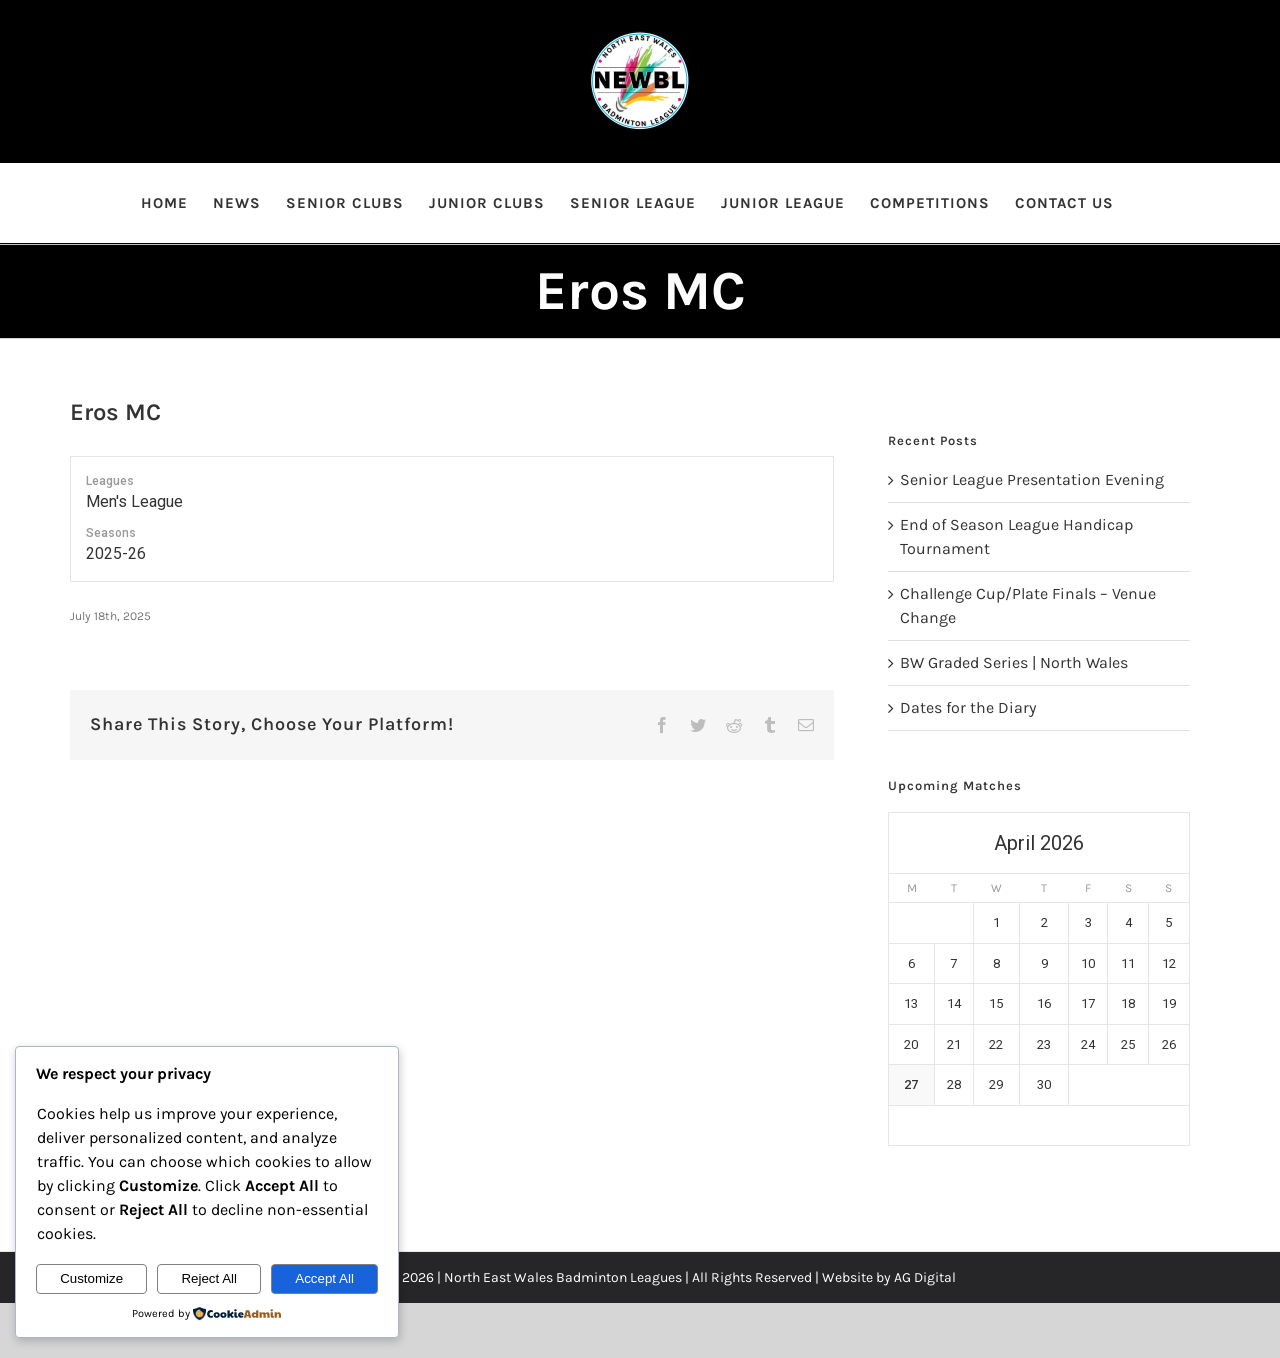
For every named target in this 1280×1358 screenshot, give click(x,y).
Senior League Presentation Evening (1032, 479)
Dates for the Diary (968, 707)
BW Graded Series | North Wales (1014, 662)
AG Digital (925, 1277)
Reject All (209, 1278)
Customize (91, 1278)
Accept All (324, 1278)
